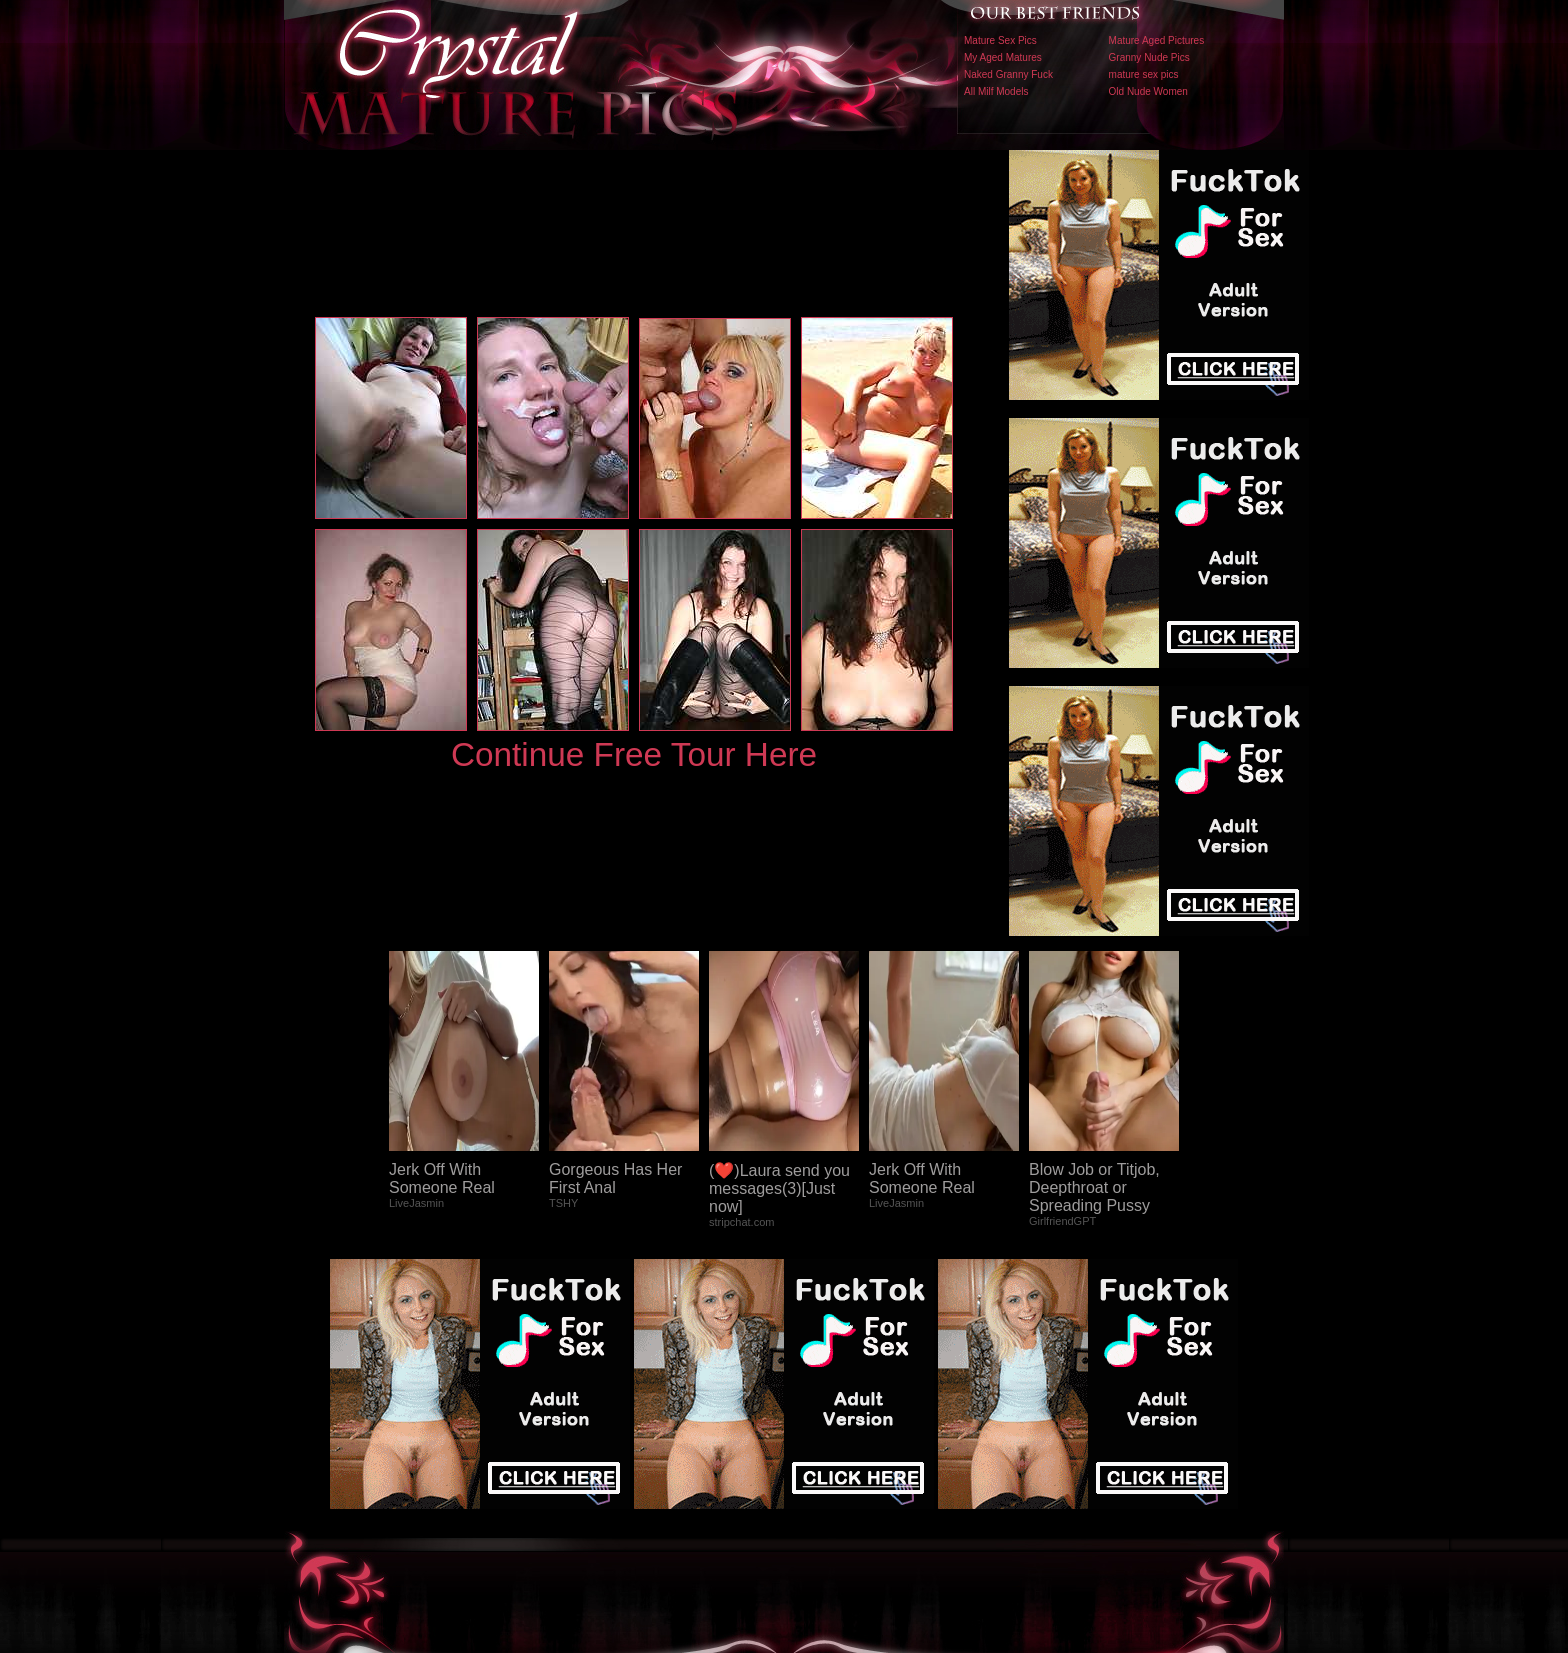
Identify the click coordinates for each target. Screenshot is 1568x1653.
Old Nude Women (1148, 91)
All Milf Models (996, 91)
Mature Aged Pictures (1157, 40)
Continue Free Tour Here (634, 754)
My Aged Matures (1003, 57)
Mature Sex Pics (1000, 40)
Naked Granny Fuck (1008, 74)
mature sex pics (1144, 74)
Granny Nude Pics (1149, 57)
